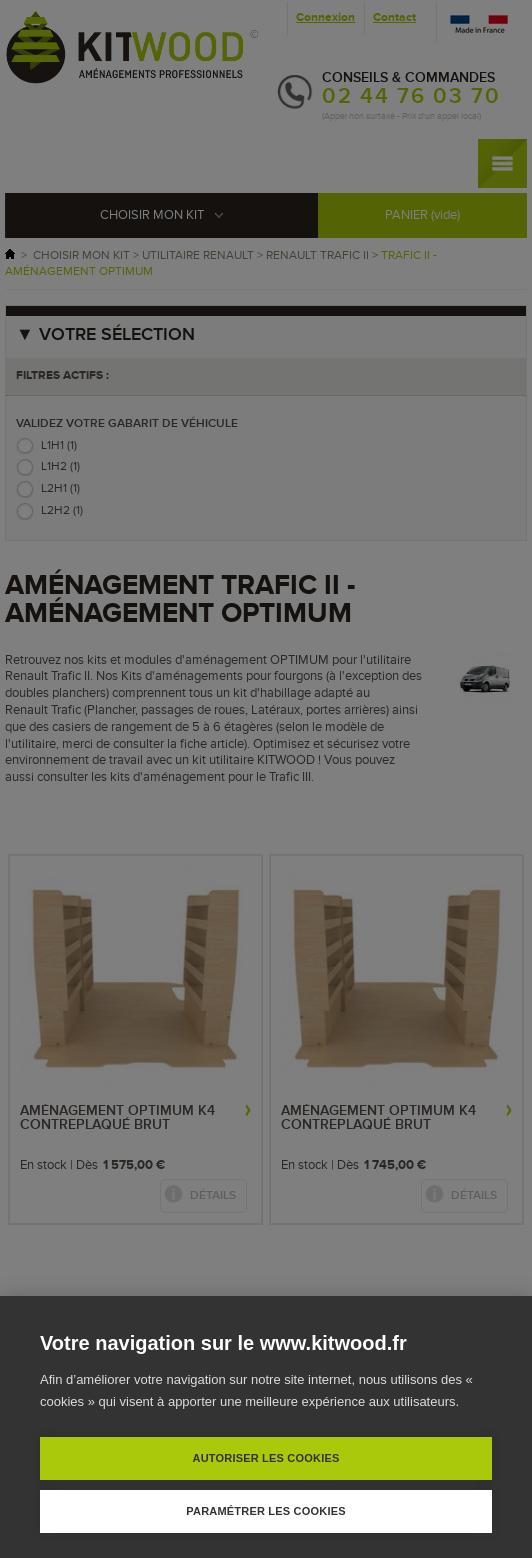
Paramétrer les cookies (265, 1511)
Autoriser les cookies (265, 1458)
